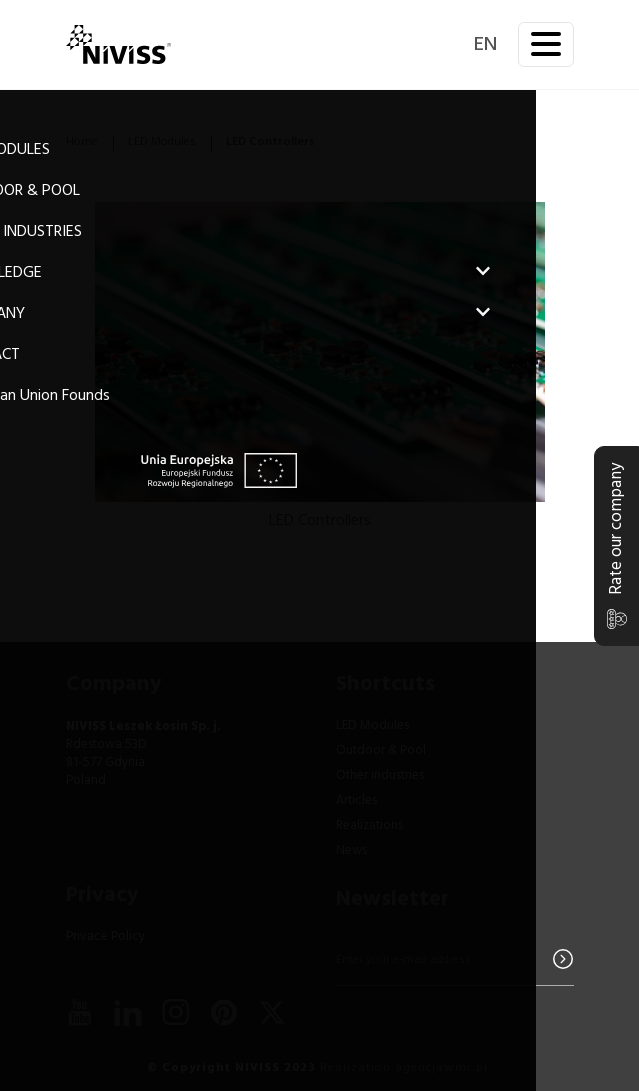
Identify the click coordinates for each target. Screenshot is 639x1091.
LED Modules (162, 142)
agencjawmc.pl (441, 1068)
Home (82, 142)
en (485, 45)
